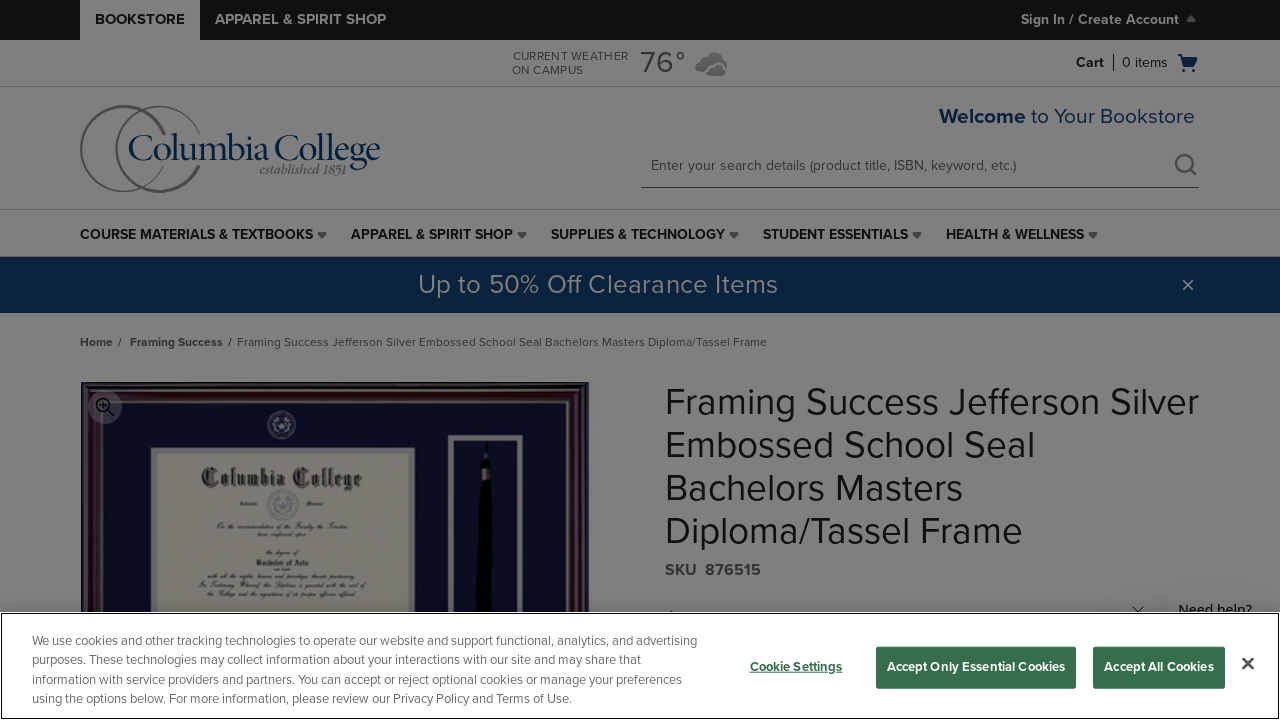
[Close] (1248, 663)
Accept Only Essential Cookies (976, 667)
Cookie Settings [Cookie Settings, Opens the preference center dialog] (796, 667)
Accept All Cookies (1158, 667)
